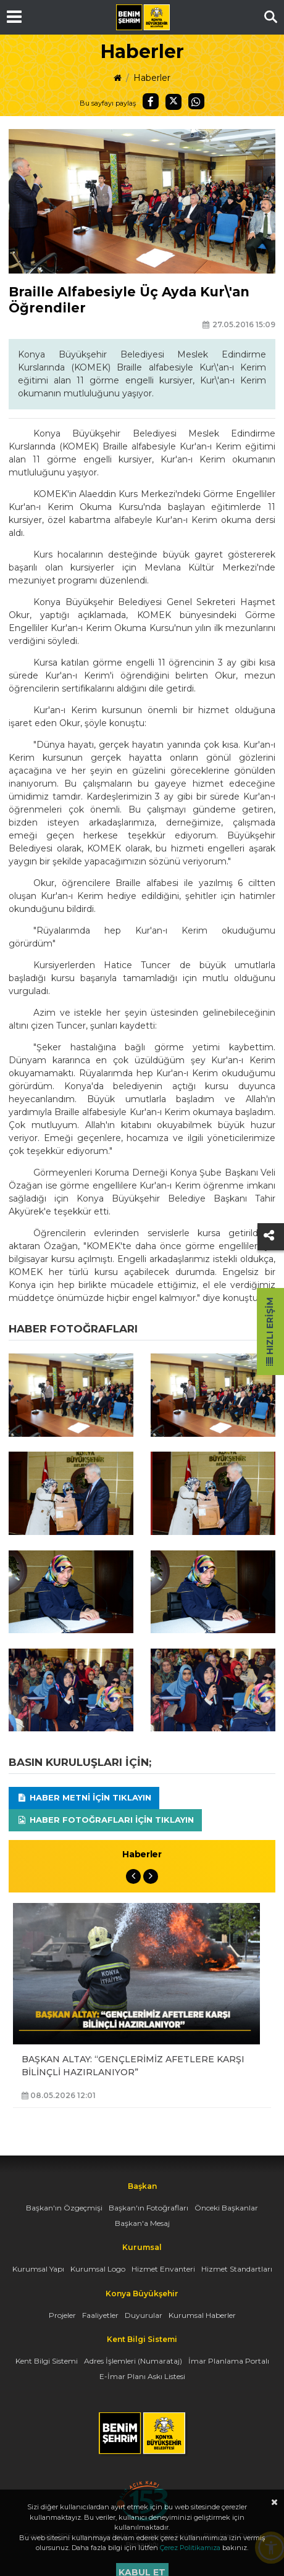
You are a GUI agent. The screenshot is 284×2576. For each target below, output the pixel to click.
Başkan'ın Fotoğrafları (148, 2207)
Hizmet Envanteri (163, 2268)
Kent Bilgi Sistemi (46, 2360)
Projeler (62, 2315)
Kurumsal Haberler (202, 2315)
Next (150, 1876)
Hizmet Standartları (236, 2268)
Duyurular (143, 2315)
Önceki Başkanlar (226, 2207)
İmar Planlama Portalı (228, 2360)
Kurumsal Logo (97, 2268)
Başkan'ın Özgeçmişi (64, 2207)
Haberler (151, 77)
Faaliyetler (100, 2315)
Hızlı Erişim (269, 1331)
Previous (133, 1876)
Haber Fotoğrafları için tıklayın (105, 1820)
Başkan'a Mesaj (142, 2223)
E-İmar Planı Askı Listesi (142, 2376)
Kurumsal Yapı (38, 2268)
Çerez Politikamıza (190, 2547)
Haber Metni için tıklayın (84, 1797)
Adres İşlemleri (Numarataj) (133, 2360)
